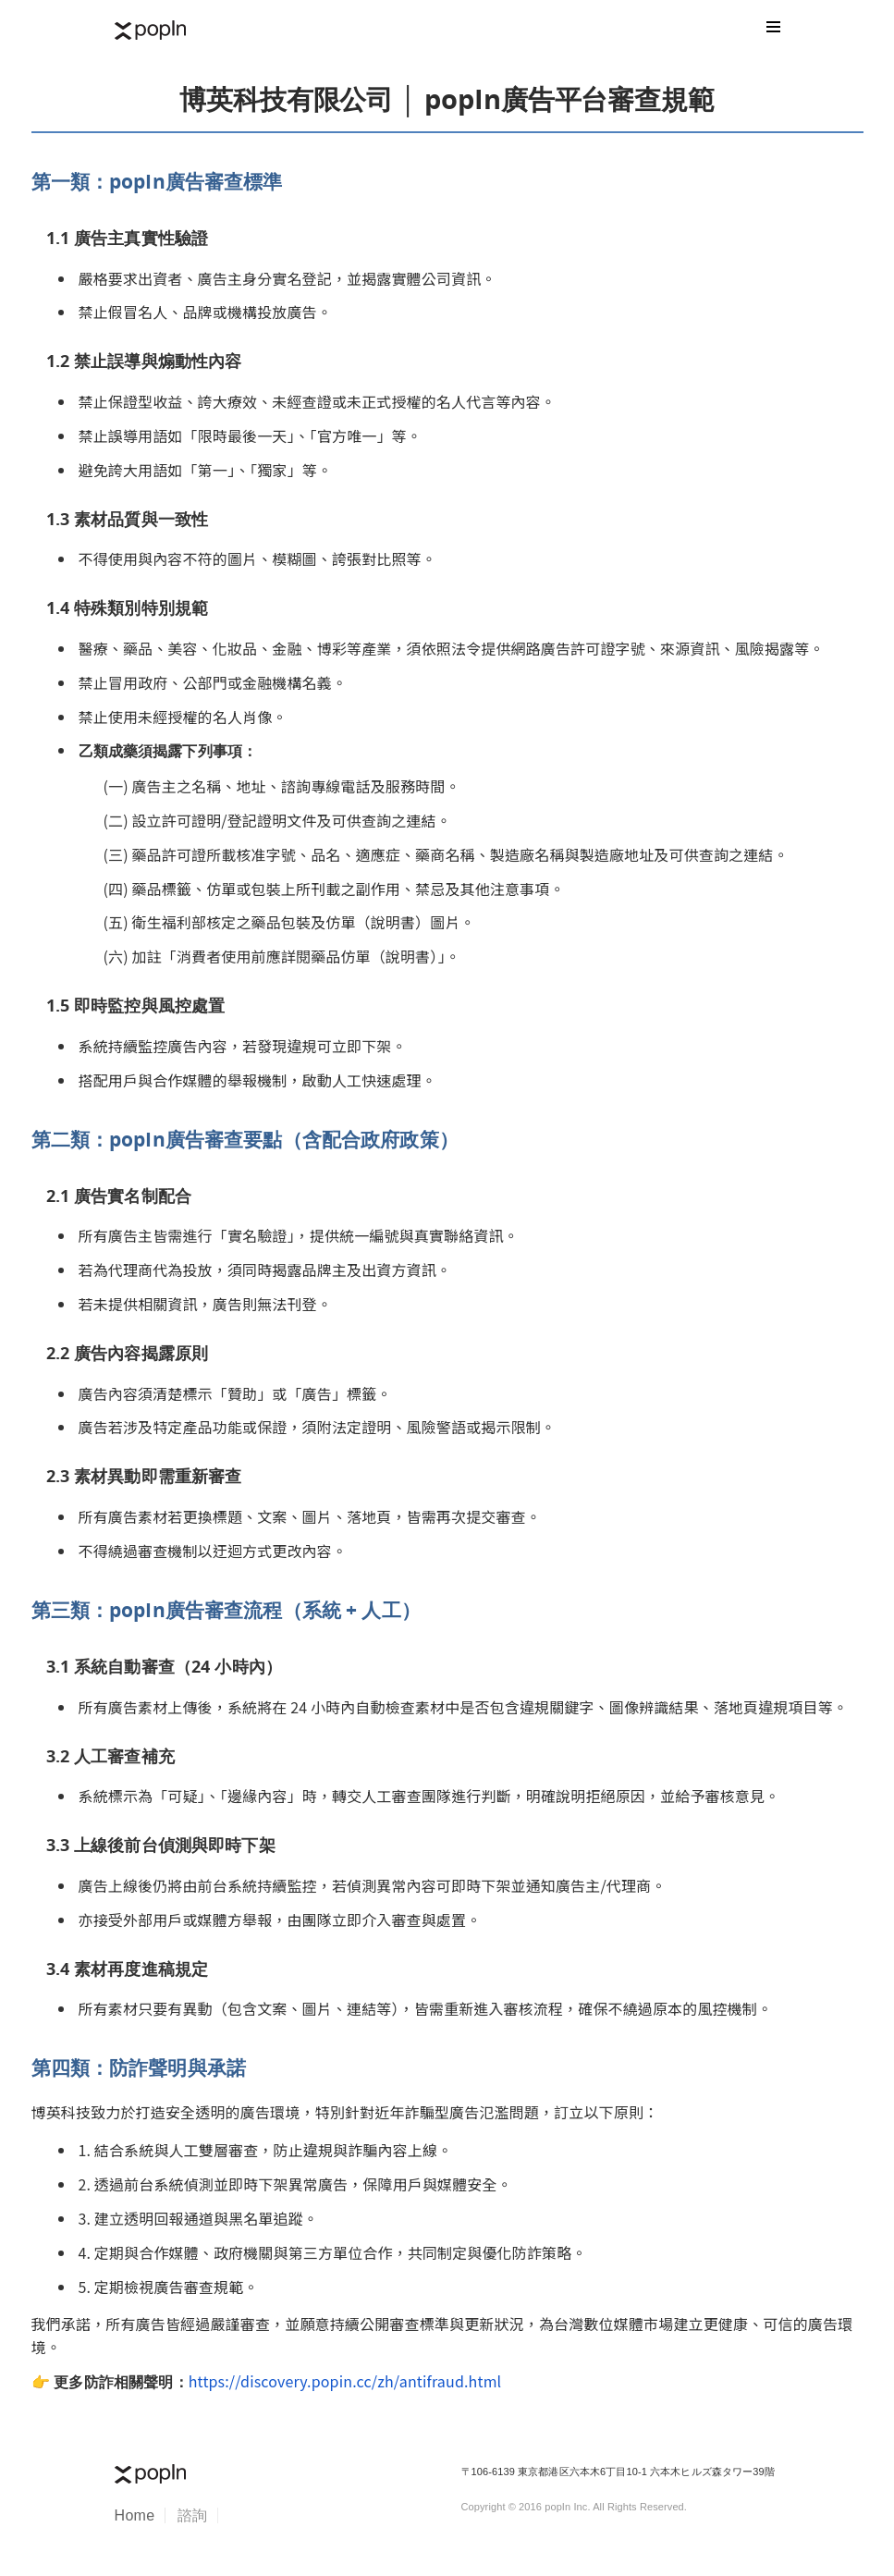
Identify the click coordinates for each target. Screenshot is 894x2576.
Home (135, 2515)
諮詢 (193, 2515)
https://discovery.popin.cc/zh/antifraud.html (345, 2381)
